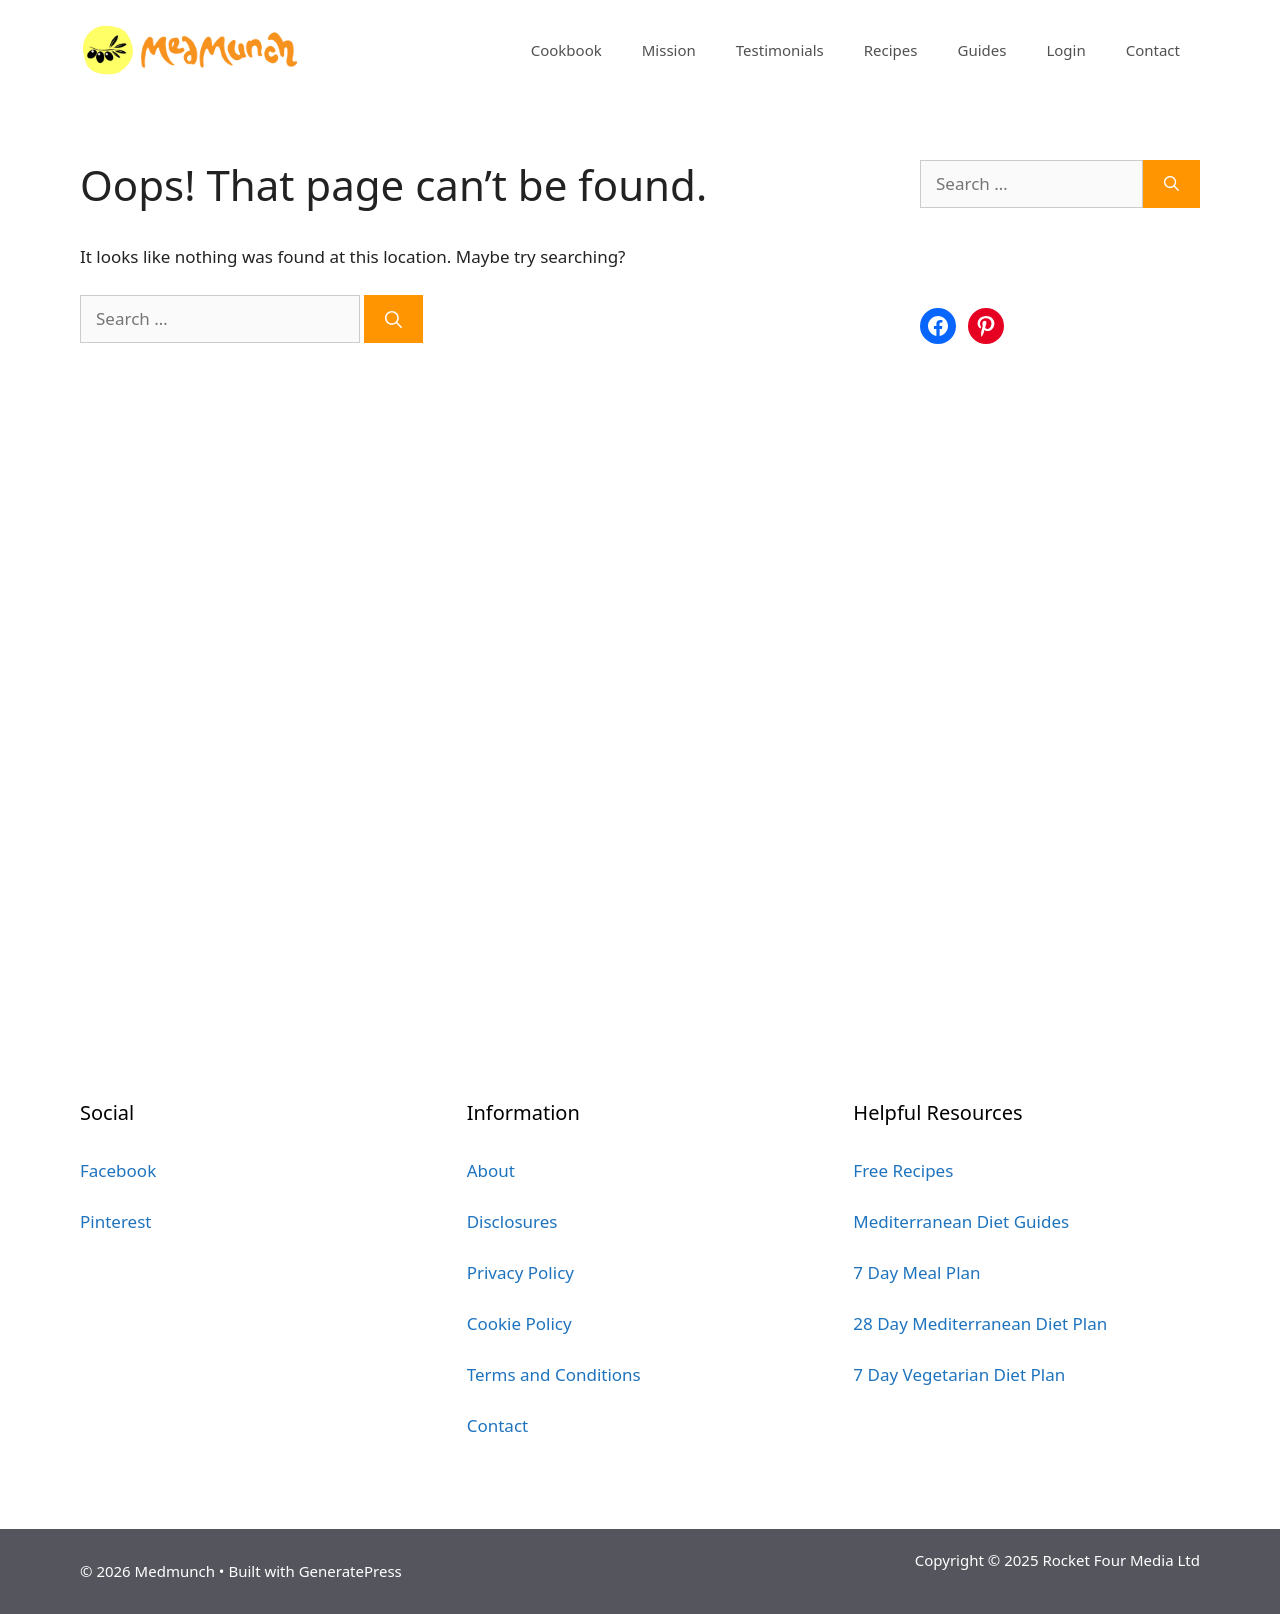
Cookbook (566, 50)
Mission (669, 50)
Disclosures (512, 1221)
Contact (1153, 50)
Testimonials (780, 50)
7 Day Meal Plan (916, 1272)
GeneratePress (350, 1571)
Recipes (891, 50)
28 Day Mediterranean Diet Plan (980, 1323)
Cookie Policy (519, 1323)
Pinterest (115, 1221)
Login (1065, 50)
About (491, 1170)
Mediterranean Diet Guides (961, 1221)
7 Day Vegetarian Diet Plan (959, 1374)
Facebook (118, 1170)
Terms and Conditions (554, 1374)
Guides (981, 50)
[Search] (393, 319)
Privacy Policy (520, 1272)
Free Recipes (903, 1170)
